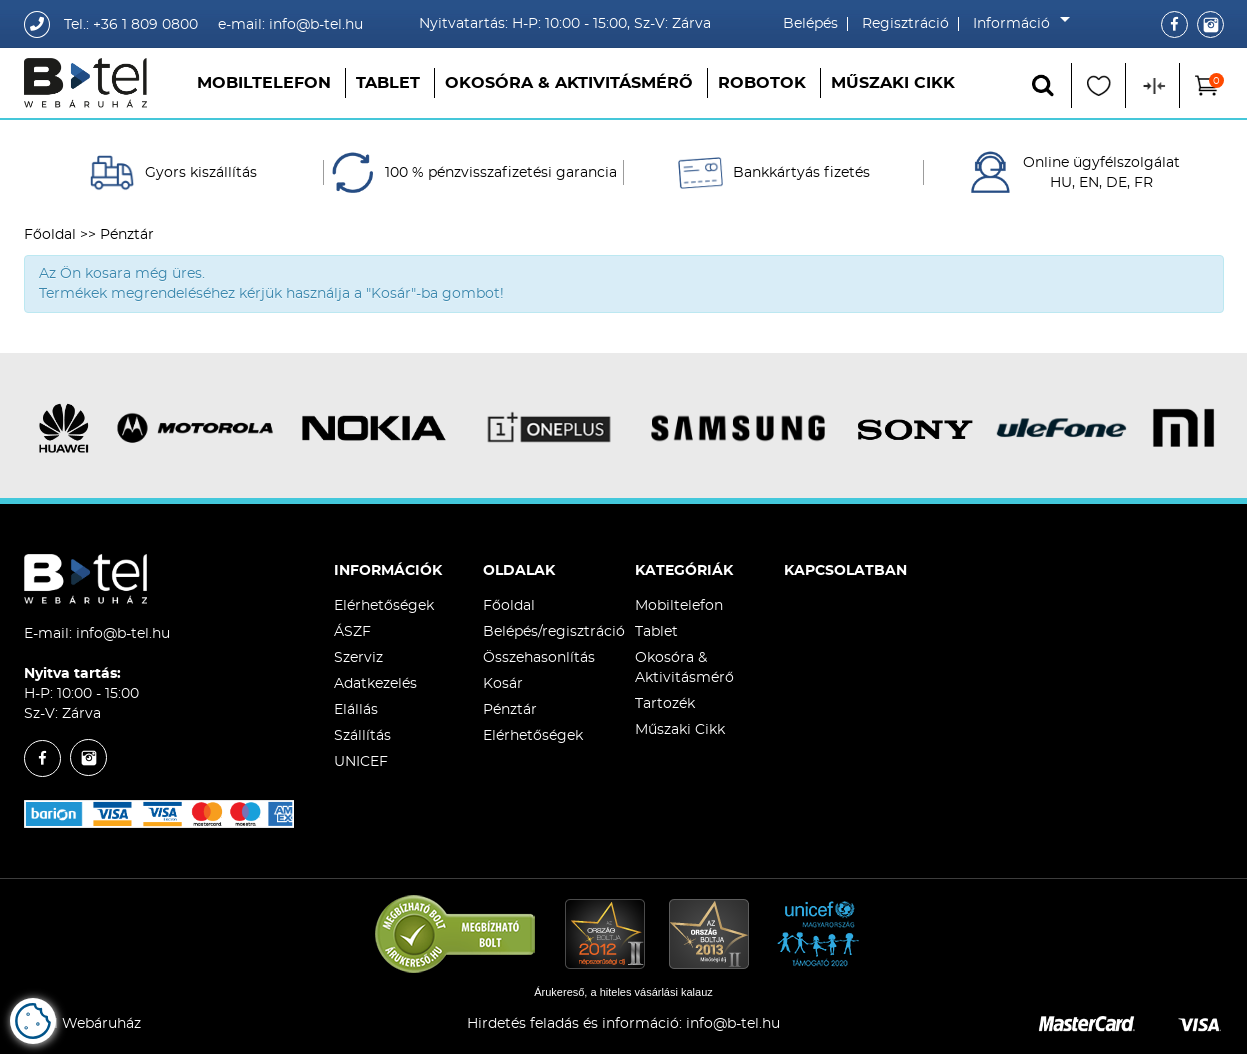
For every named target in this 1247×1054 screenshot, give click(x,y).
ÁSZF (352, 632)
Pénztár (510, 710)
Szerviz (358, 658)
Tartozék (665, 704)
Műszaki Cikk (893, 83)
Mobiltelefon (264, 83)
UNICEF (361, 762)
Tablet (388, 83)
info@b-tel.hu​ (733, 1024)
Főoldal (50, 235)
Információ (1016, 24)
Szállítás (362, 736)
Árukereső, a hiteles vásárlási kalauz (623, 992)
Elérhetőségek (384, 606)
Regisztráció (905, 24)
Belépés (810, 24)
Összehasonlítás (539, 658)
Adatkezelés (375, 684)
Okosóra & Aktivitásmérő (569, 83)
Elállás (356, 710)
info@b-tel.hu (123, 634)
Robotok (762, 83)
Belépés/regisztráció (554, 632)
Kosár (503, 684)
